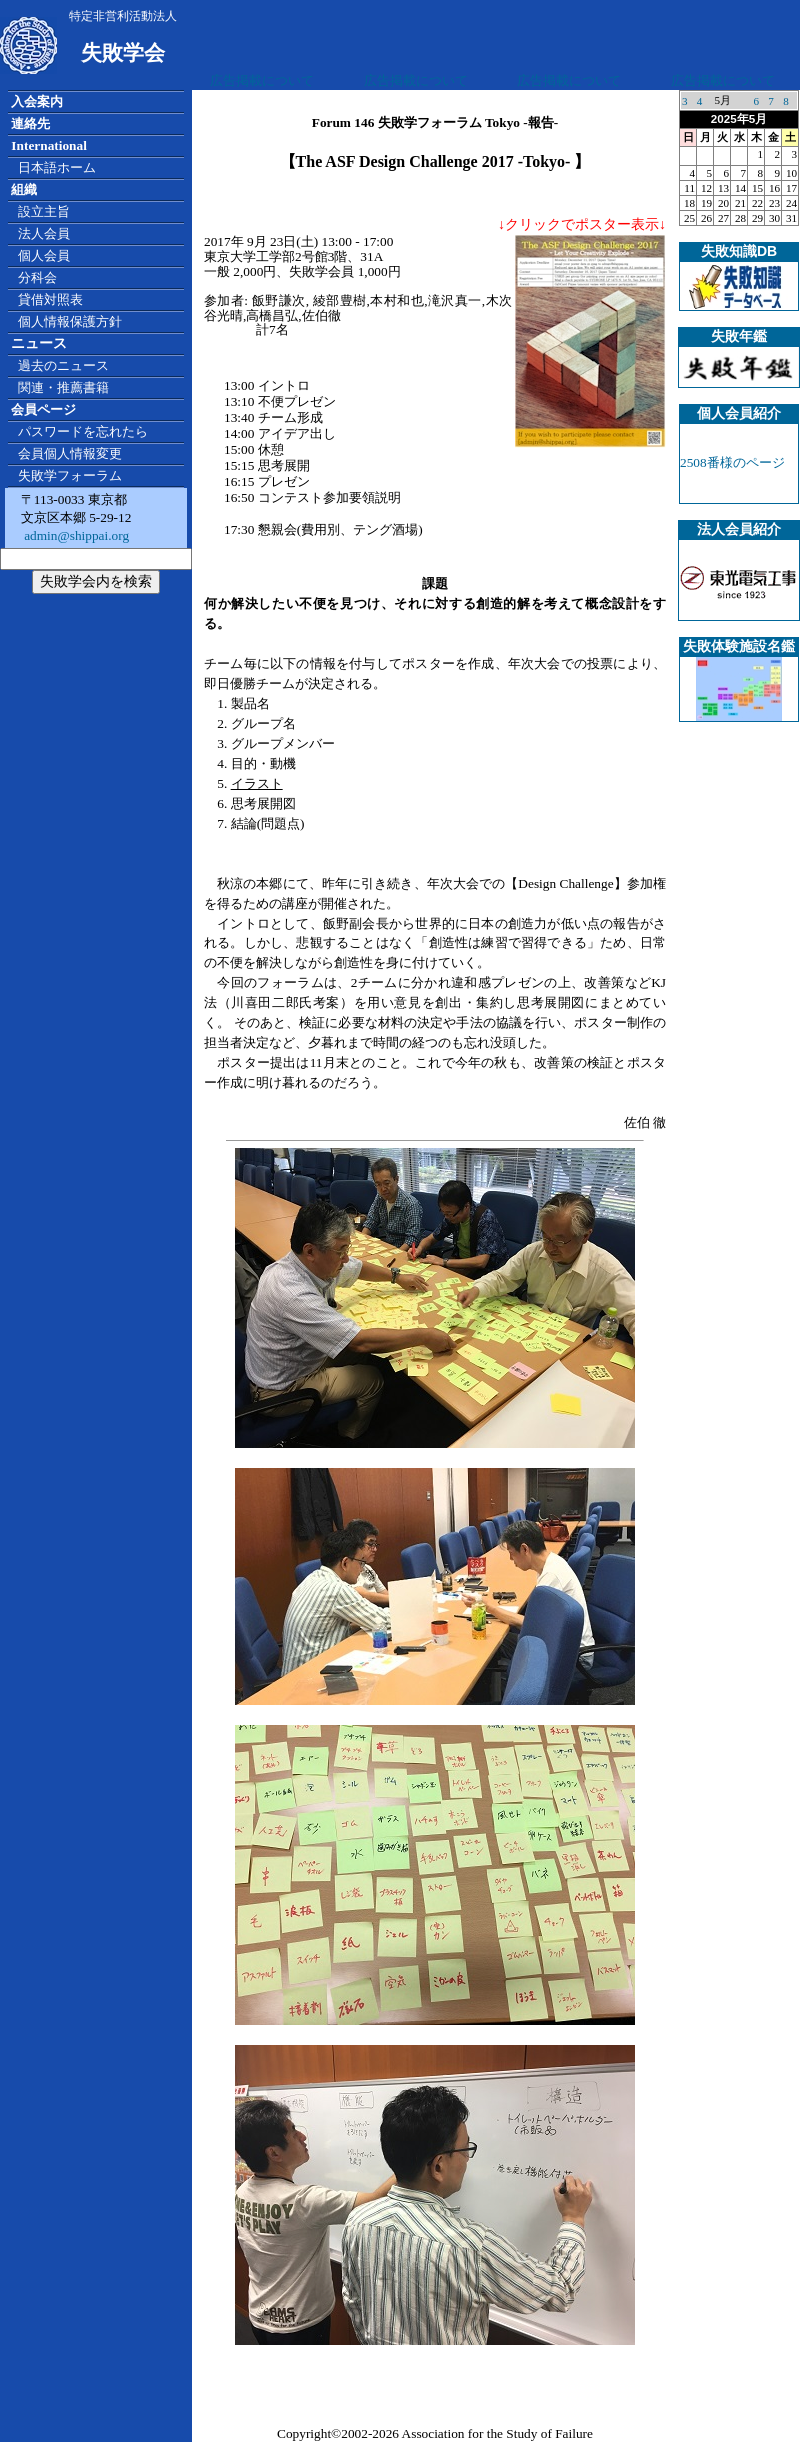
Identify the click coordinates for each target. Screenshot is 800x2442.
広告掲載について (262, 80)
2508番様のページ (732, 462)
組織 (24, 189)
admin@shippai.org (75, 535)
